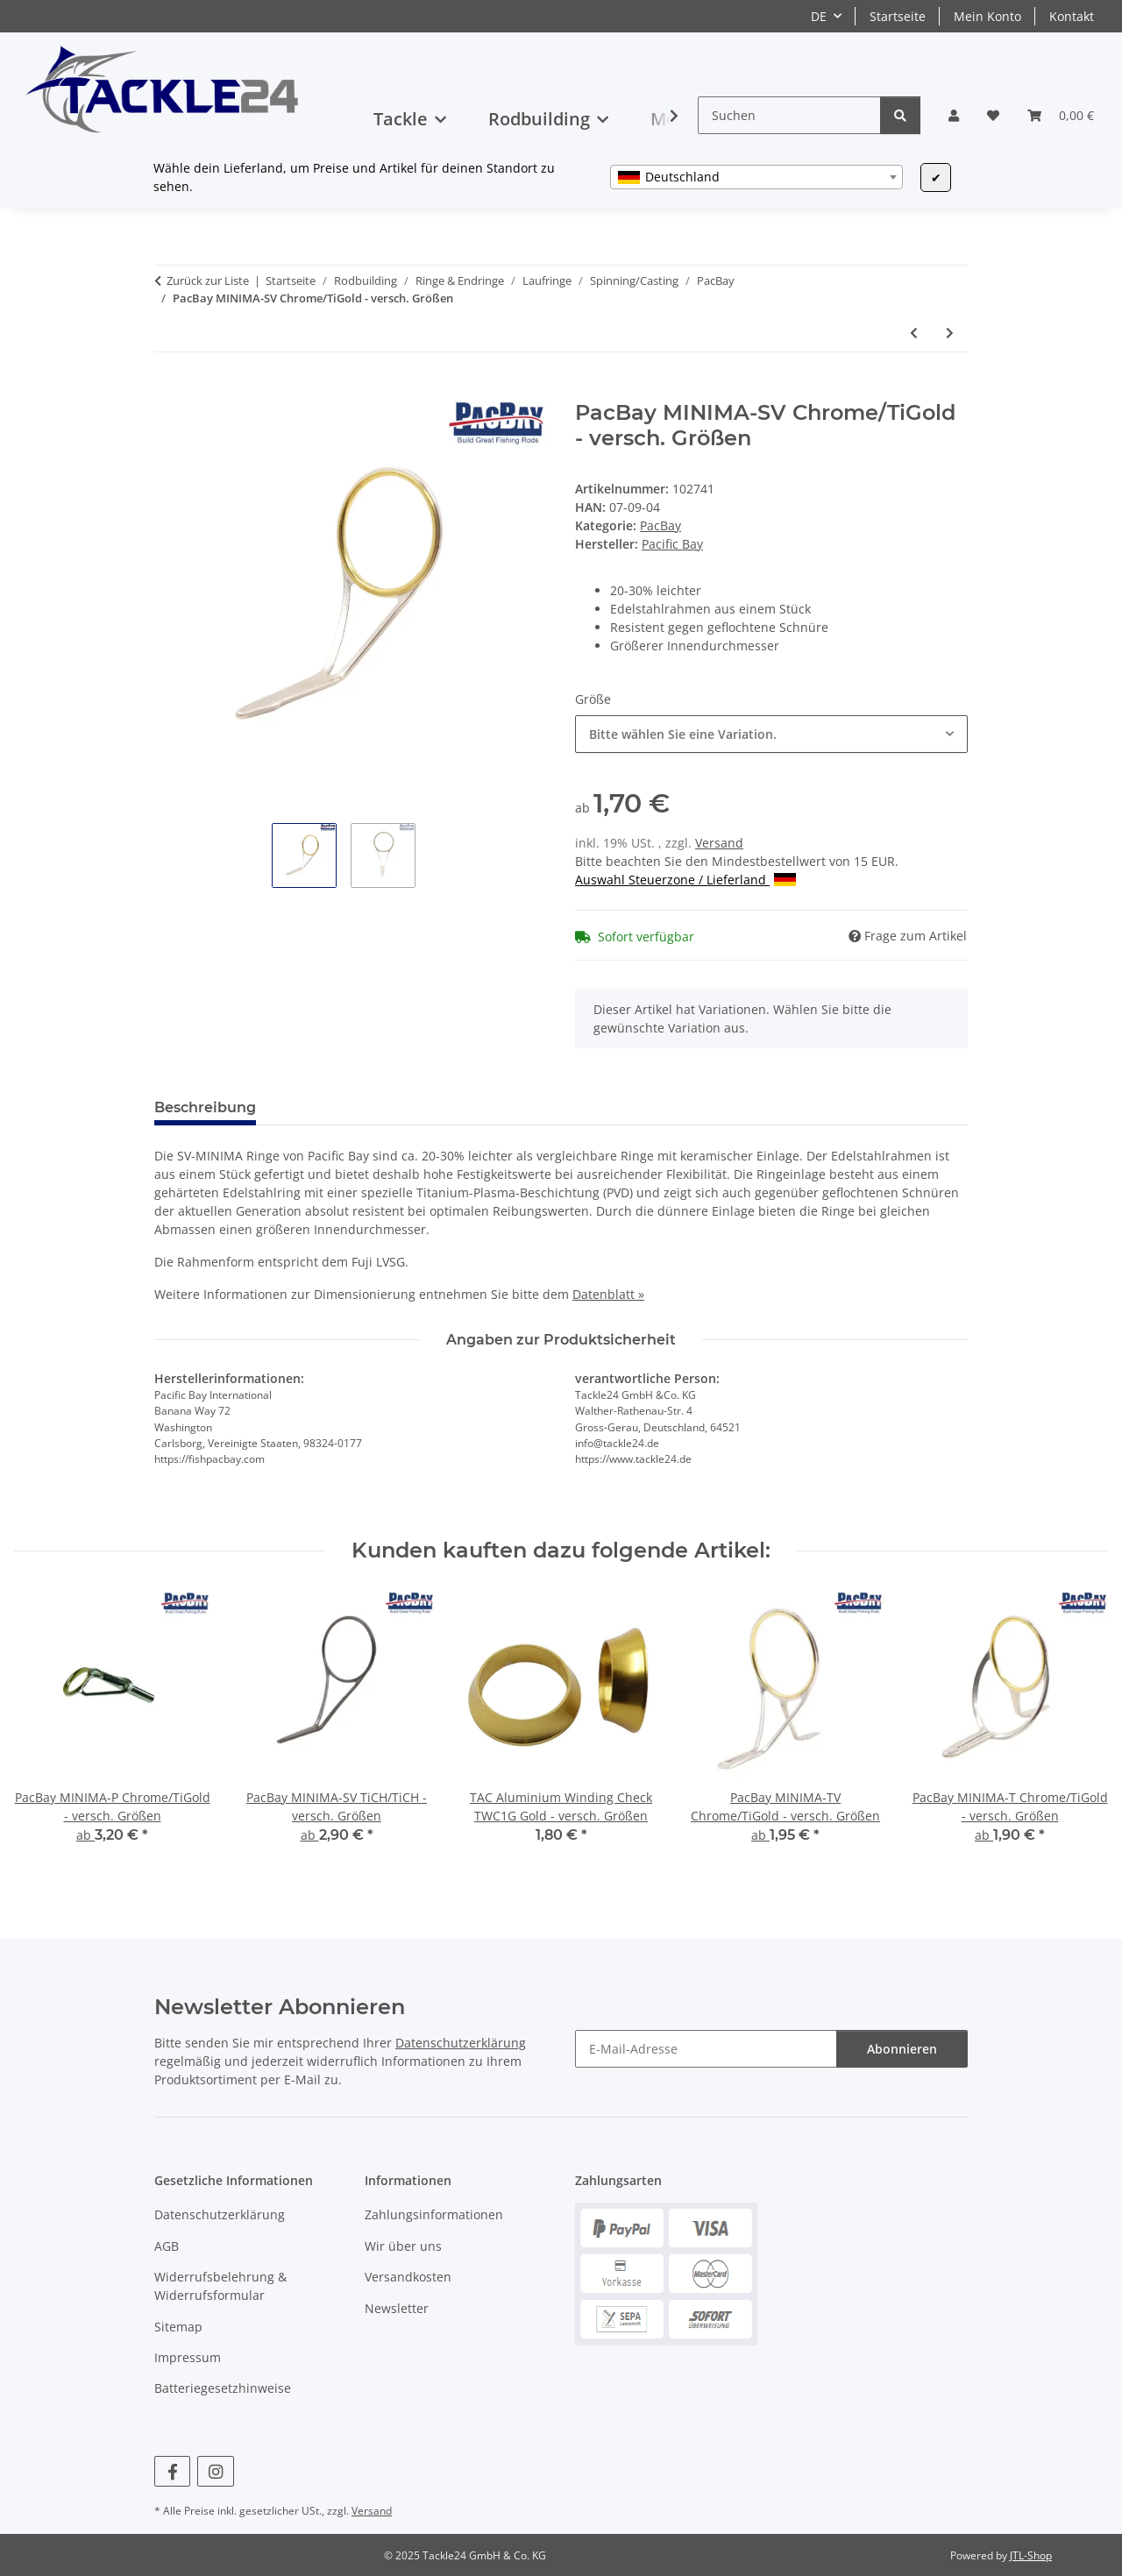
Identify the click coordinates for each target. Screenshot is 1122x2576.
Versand (719, 842)
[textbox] (756, 177)
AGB (166, 2246)
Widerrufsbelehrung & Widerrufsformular (220, 2285)
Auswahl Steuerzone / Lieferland (685, 879)
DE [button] (819, 16)
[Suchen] (789, 115)
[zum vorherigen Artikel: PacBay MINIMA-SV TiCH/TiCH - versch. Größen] (914, 332)
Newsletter (397, 2308)
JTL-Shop (1031, 2555)
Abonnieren (902, 2048)
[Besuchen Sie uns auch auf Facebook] (172, 2471)
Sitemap (178, 2326)
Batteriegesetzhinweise (222, 2388)
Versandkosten (408, 2276)
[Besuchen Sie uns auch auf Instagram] (215, 2471)
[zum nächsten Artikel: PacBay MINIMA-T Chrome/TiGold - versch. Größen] (950, 332)
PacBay (660, 525)
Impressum (187, 2357)
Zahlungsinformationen (434, 2214)
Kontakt (1071, 16)
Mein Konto (987, 16)
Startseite (898, 16)
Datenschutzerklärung (460, 2042)
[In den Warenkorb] (168, 391)
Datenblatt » (608, 1294)
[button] (953, 115)
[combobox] (756, 177)
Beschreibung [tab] (205, 1107)
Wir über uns (403, 2246)
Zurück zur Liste (208, 280)
